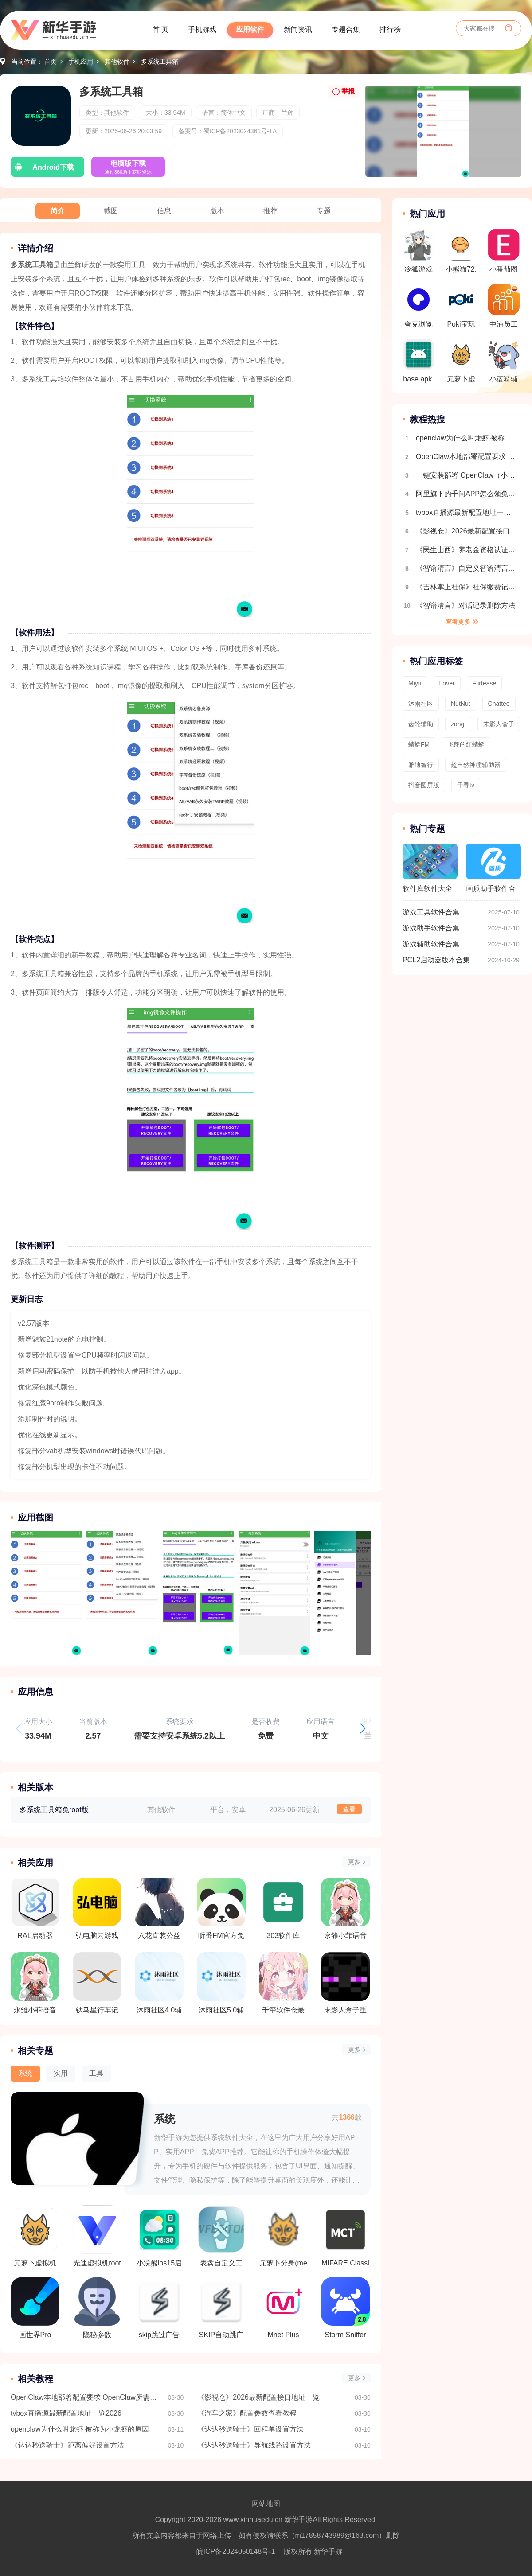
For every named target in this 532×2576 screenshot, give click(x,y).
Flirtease (485, 683)
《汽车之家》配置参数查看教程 (247, 2413)
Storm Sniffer (345, 2308)
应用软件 (250, 29)
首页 (50, 61)
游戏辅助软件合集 (431, 944)
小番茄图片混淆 (504, 253)
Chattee (499, 703)
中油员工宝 (504, 308)
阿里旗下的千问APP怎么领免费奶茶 (466, 494)
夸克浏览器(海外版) (418, 308)
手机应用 (80, 61)
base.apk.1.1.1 (418, 363)
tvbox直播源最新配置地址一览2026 (66, 2413)
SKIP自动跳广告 (221, 2308)
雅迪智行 (420, 764)
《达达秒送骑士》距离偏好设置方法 (67, 2445)
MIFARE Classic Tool (345, 2236)
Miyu (415, 683)
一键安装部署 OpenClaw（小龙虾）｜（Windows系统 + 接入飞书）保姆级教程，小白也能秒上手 (466, 475)
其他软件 (117, 61)
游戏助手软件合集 (431, 928)
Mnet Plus (283, 2308)
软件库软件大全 (430, 868)
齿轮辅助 (420, 724)
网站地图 (266, 2503)
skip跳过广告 (159, 2308)
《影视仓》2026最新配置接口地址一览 (258, 2397)
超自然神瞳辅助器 (476, 764)
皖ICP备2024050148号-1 (235, 2551)
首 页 (160, 29)
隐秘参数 (97, 2308)
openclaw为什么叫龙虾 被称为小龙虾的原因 (80, 2429)
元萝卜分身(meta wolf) (283, 2236)
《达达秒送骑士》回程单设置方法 (250, 2429)
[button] (363, 1728)
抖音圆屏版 (423, 785)
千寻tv (465, 785)
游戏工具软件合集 (431, 912)
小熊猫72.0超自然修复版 (461, 253)
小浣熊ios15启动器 (159, 2236)
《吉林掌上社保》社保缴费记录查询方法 (466, 587)
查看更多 (458, 621)
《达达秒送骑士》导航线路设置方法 (254, 2445)
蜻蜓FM (419, 744)
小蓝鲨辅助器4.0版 (504, 363)
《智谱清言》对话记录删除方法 (465, 605)
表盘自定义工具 (221, 2236)
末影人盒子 (498, 724)
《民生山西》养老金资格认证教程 (466, 549)
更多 (354, 1861)
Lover (447, 683)
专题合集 (346, 29)
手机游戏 (202, 29)
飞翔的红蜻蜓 (466, 744)
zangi (458, 724)
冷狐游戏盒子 (418, 253)
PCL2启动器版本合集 (436, 960)
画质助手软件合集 (493, 872)
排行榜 (390, 29)
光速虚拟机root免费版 (97, 2236)
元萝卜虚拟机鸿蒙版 (35, 2236)
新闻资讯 (298, 29)
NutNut (460, 703)
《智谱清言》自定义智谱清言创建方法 (466, 568)
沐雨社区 (420, 703)
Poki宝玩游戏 (461, 308)
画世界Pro (35, 2308)
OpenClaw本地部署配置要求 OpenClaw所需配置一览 (85, 2397)
